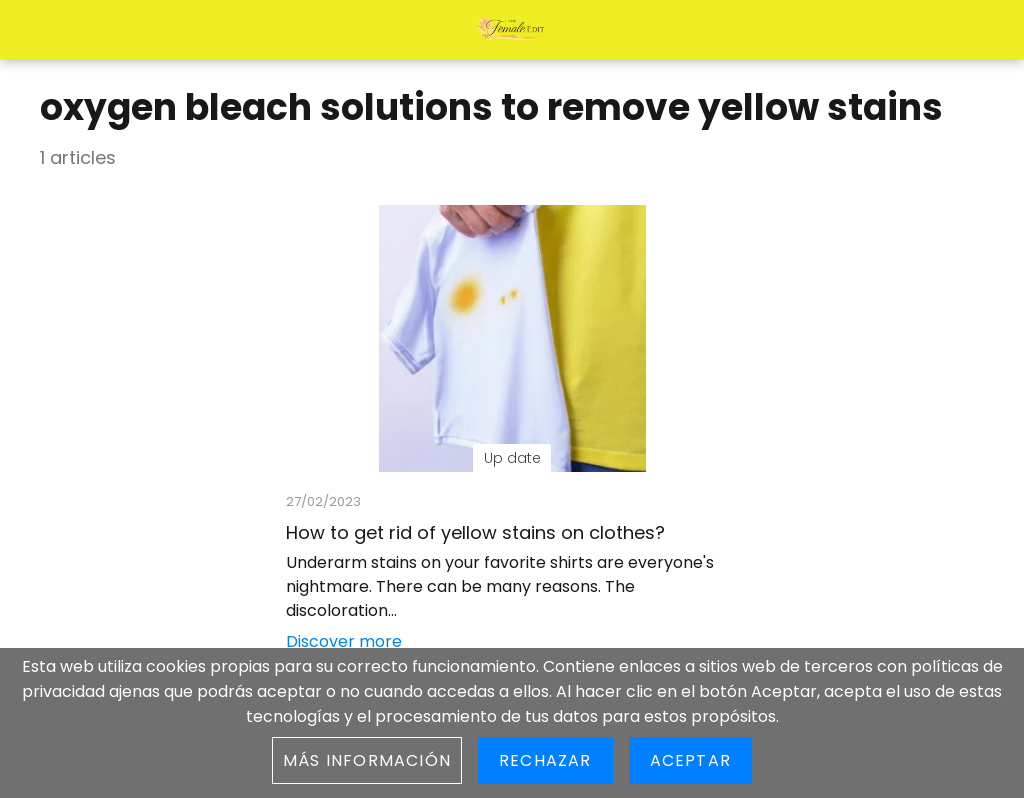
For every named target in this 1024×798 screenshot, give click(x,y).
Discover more (344, 641)
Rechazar (545, 760)
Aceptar (690, 760)
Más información (367, 760)
